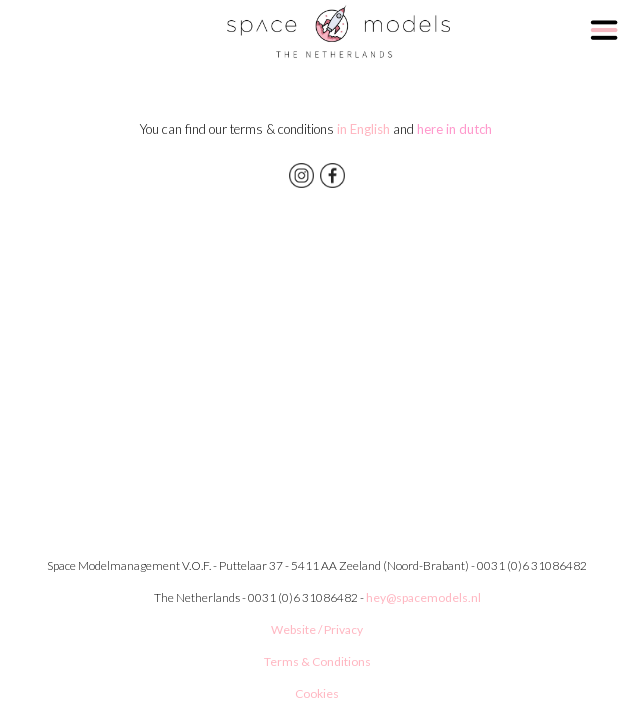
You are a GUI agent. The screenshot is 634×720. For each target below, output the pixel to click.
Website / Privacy (317, 629)
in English (362, 129)
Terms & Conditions (317, 661)
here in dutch (456, 129)
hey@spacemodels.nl (423, 597)
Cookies (317, 693)
